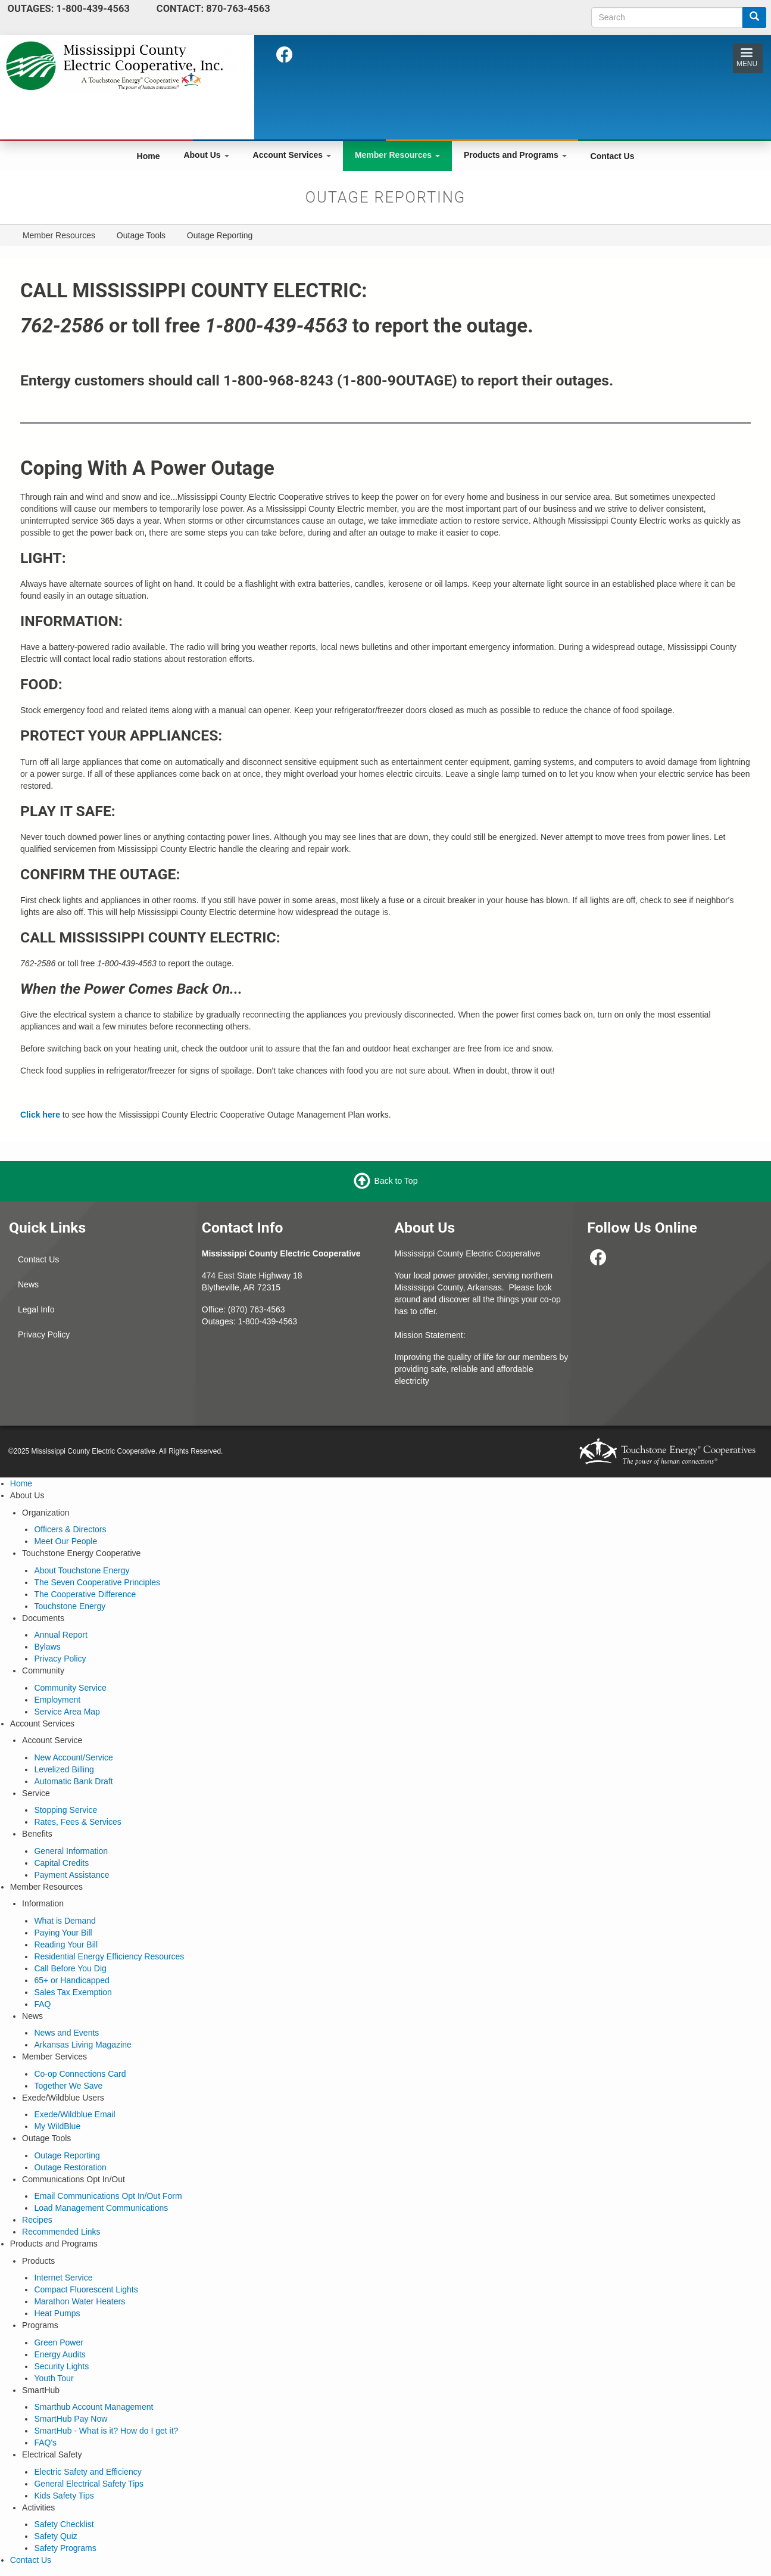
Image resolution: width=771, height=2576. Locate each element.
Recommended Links (61, 2231)
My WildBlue (57, 2126)
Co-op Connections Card (80, 2074)
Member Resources (397, 155)
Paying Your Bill (63, 1932)
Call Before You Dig (70, 1968)
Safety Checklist (63, 2524)
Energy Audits (59, 2354)
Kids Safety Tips (63, 2495)
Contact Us (613, 156)
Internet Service (63, 2277)
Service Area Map (67, 1711)
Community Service (70, 1688)
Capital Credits (61, 1863)
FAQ (42, 2004)
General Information (71, 1851)
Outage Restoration (70, 2167)
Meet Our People (65, 1541)
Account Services (292, 155)
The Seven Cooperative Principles (97, 1582)
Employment (57, 1699)
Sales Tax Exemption (72, 1992)
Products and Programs (515, 155)
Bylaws (47, 1646)
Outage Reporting (67, 2155)
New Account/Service (73, 1757)
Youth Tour (53, 2378)
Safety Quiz (55, 2536)
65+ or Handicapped (72, 1980)
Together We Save (68, 2085)
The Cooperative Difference (85, 1594)
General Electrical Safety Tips (88, 2483)
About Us (206, 155)
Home (148, 156)
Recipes (37, 2220)
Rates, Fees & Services (77, 1822)
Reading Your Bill (66, 1944)
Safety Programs (65, 2548)
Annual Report (61, 1634)
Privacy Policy (44, 1334)
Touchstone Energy (69, 1606)
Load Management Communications (101, 2208)
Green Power (58, 2342)
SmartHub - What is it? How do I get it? (106, 2430)
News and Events (66, 2032)
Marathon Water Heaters (79, 2301)
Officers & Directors (70, 1529)
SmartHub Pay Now (70, 2418)
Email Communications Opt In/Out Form (108, 2196)
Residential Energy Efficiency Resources (109, 1956)
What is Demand (64, 1920)
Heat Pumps (57, 2313)
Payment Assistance (71, 1875)
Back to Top (396, 1181)
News (28, 1284)
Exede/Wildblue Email (74, 2114)
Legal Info (36, 1309)
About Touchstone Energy (81, 1570)
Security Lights (61, 2366)
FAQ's (45, 2442)
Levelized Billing (63, 1769)
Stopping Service (65, 1810)
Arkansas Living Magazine (82, 2044)
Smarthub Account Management (93, 2407)
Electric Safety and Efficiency (87, 2472)
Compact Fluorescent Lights (86, 2289)
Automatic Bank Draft (73, 1781)
